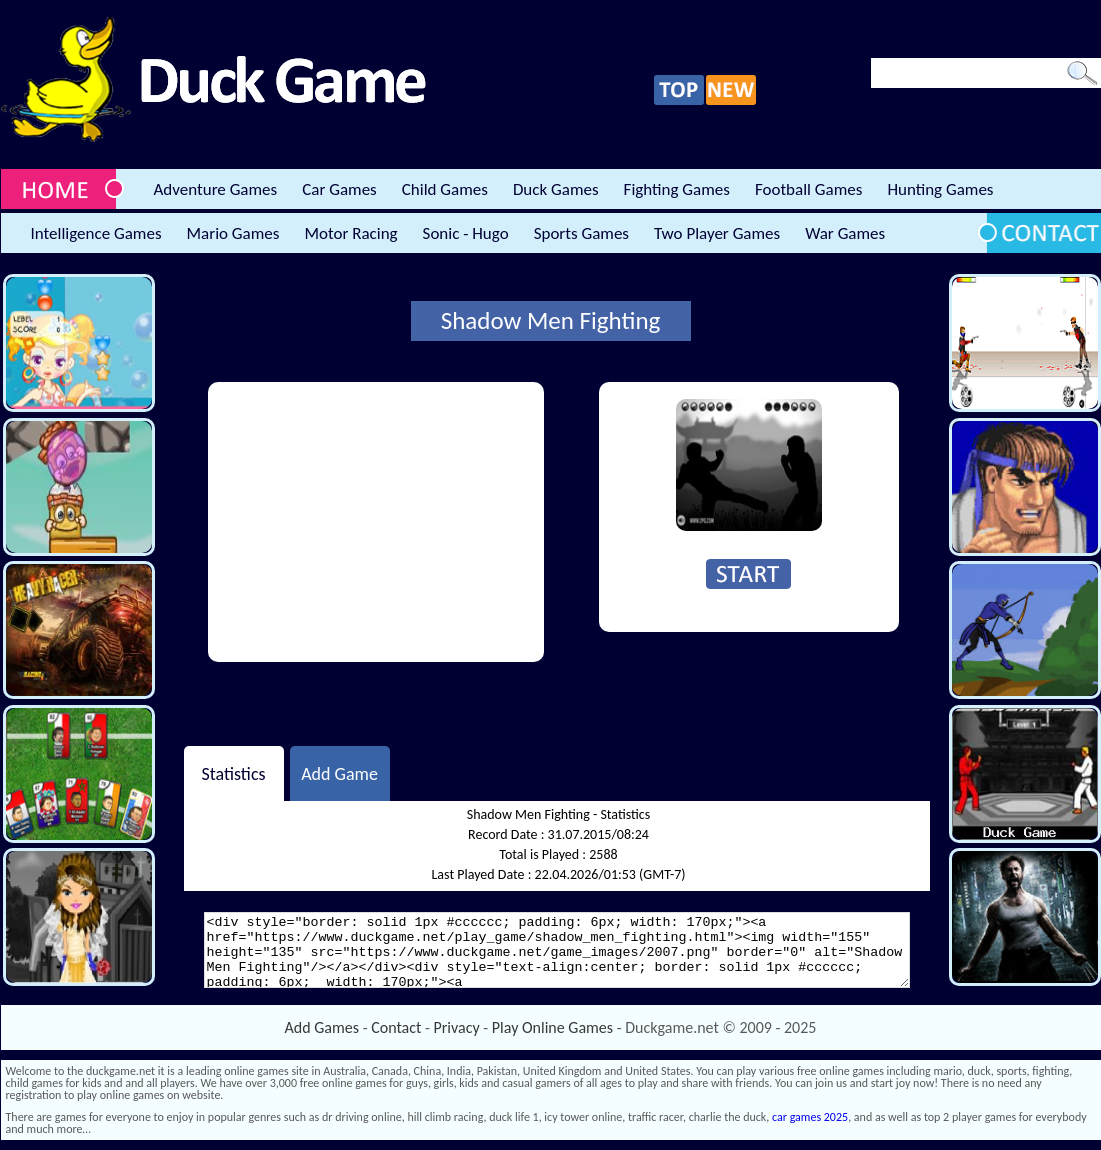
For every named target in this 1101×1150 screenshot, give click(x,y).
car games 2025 (810, 1117)
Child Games (445, 189)
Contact (396, 1027)
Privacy (457, 1027)
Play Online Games (552, 1027)
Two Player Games (717, 233)
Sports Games (581, 233)
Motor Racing (350, 233)
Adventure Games (216, 189)
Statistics (233, 773)
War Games (845, 233)
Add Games (322, 1027)
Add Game (339, 773)
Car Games (339, 189)
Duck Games (556, 189)
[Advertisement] (376, 522)
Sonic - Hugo (466, 233)
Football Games (808, 189)
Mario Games (233, 233)
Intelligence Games (96, 233)
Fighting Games (677, 189)
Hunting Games (940, 189)
